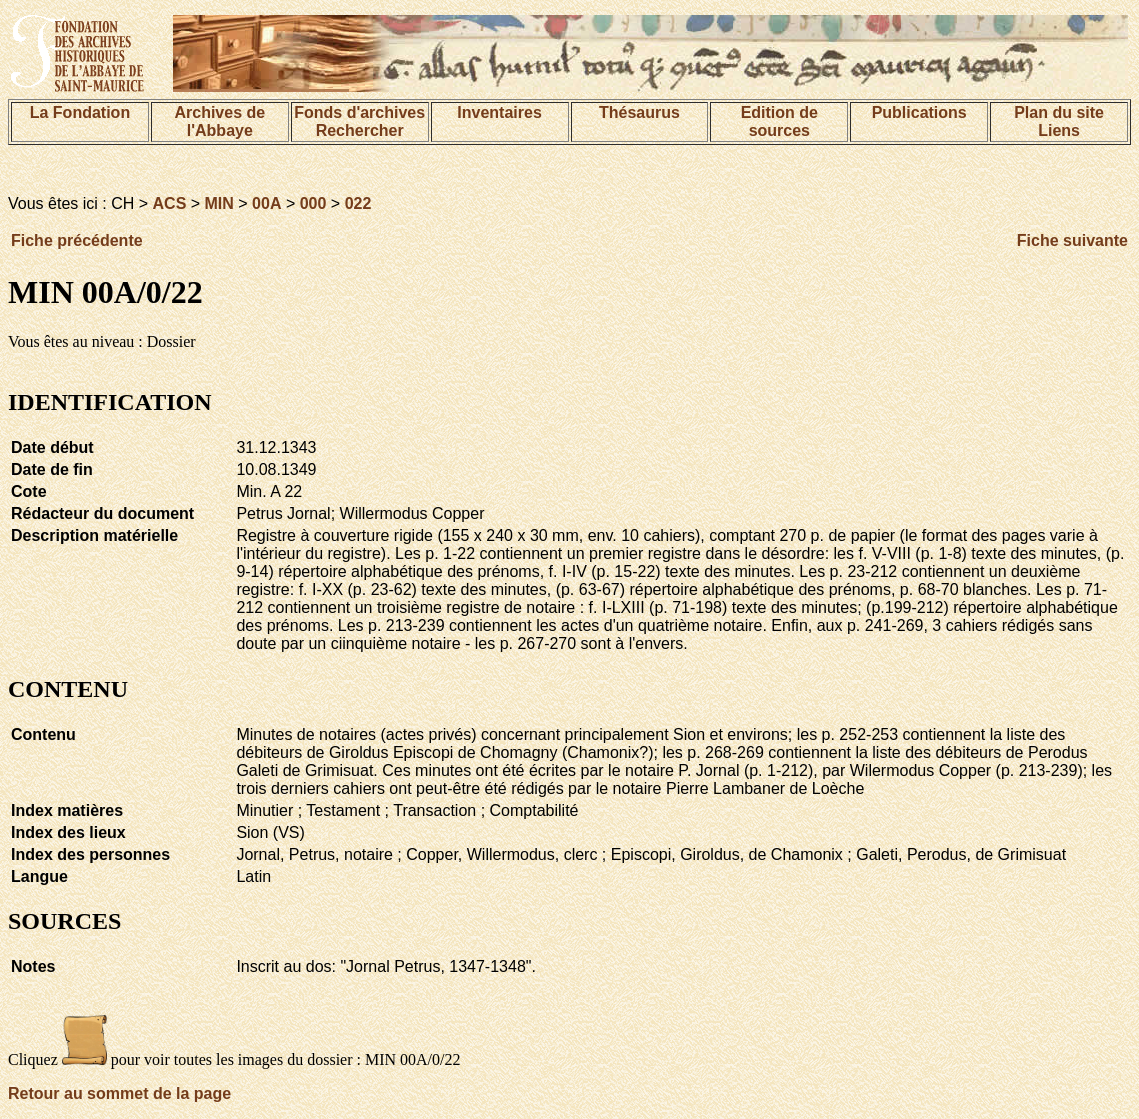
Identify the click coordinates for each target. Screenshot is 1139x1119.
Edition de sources (779, 121)
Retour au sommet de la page (119, 1093)
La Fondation (80, 112)
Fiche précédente (77, 240)
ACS (170, 203)
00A (266, 203)
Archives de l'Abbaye (219, 121)
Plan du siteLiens (1059, 121)
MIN (219, 203)
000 (313, 203)
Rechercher (360, 130)
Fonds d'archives (359, 112)
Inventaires (499, 112)
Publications (919, 112)
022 (358, 203)
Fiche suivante (1072, 240)
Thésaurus (639, 112)
